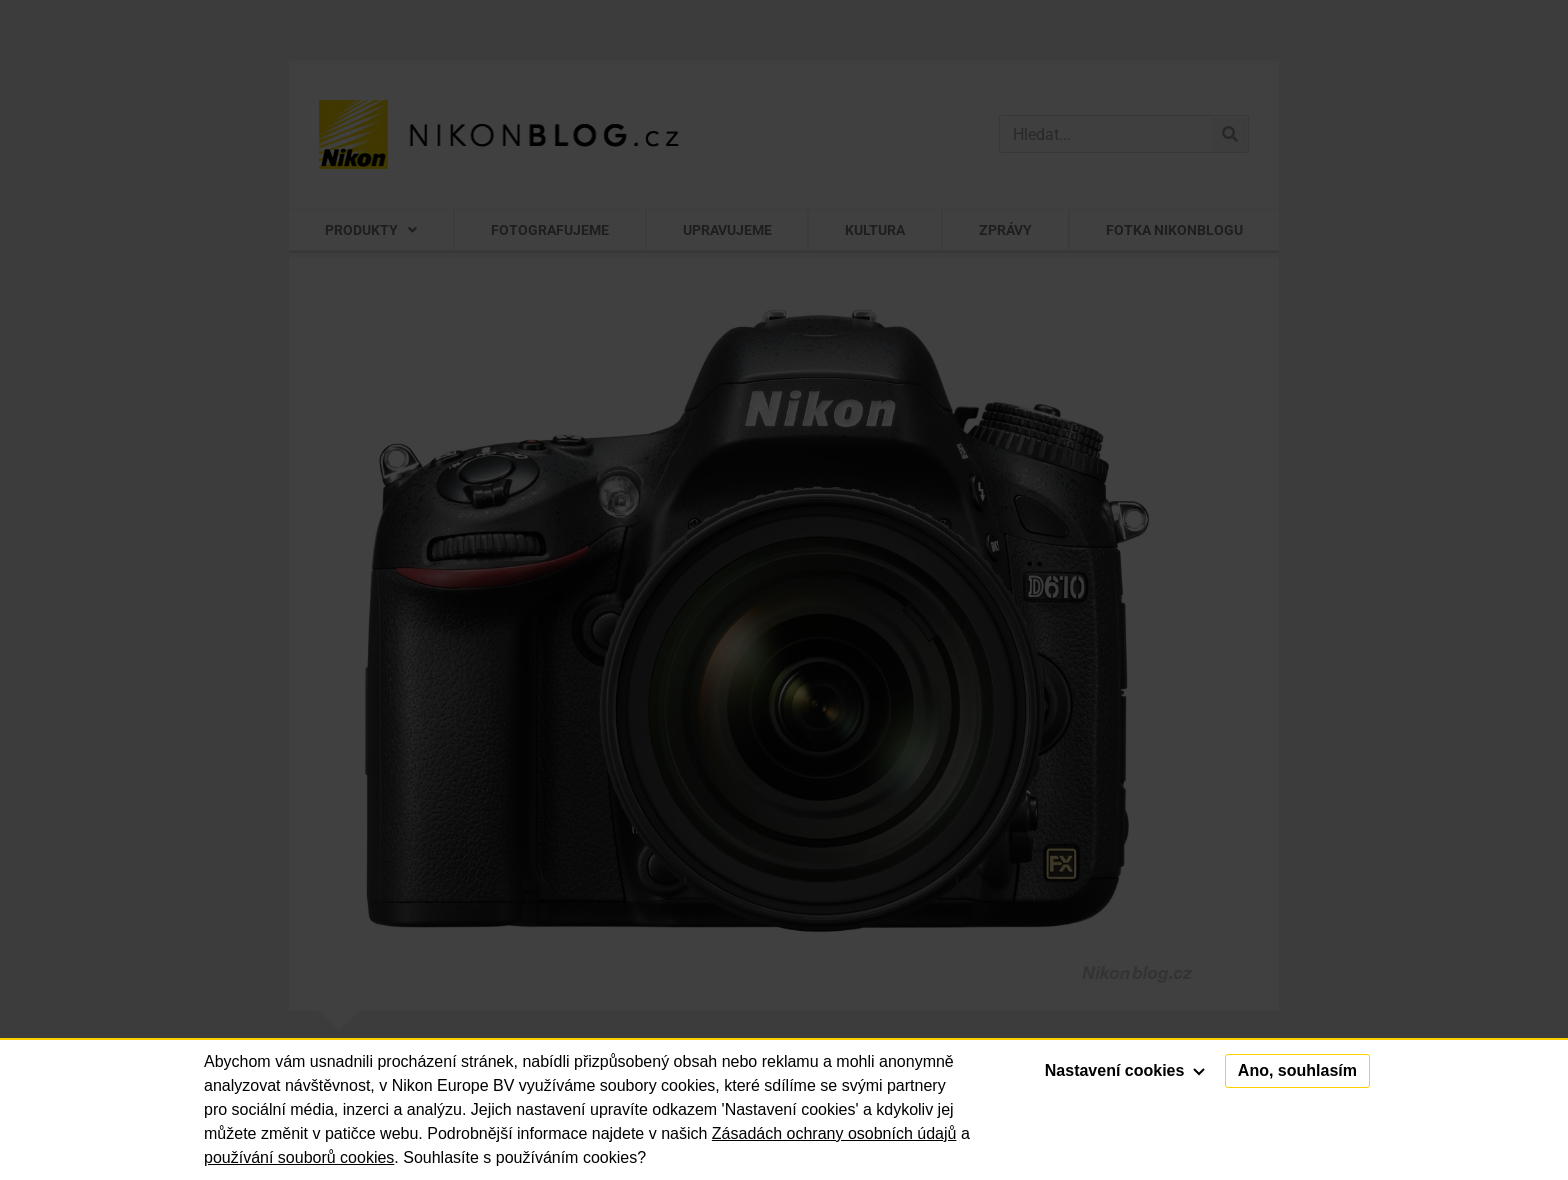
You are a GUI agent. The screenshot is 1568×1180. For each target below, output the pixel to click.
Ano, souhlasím (1297, 1070)
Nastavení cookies (1125, 1070)
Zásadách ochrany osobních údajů (834, 1133)
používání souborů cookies (299, 1157)
